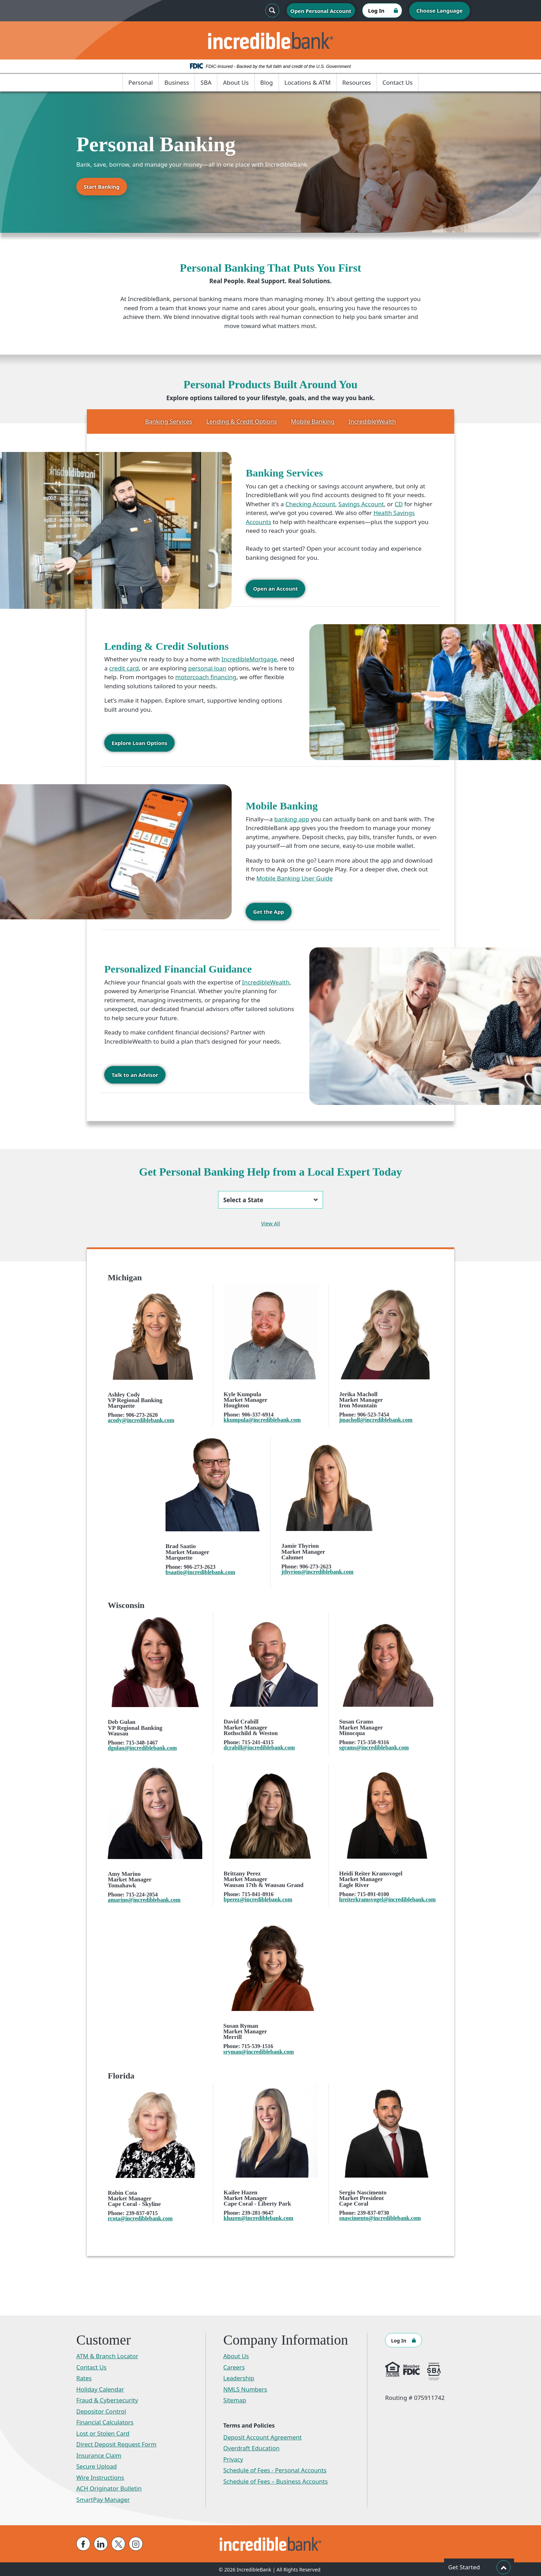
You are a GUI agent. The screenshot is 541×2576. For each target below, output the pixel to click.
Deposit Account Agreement (262, 2436)
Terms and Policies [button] (249, 2425)
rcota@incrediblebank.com (140, 2218)
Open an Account (275, 588)
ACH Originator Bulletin (109, 2488)
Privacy (233, 2459)
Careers (234, 2366)
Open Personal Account (320, 10)
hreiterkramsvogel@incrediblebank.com (387, 1899)
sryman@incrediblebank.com (258, 2051)
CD (399, 504)
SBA (206, 82)
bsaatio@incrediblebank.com (200, 1571)
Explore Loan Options (139, 742)
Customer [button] (103, 2339)
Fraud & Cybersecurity (107, 2399)
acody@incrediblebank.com (141, 1419)
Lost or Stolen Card (102, 2433)
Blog (266, 82)
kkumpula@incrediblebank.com (262, 1419)
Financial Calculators (105, 2421)
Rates (84, 2377)
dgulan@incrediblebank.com (142, 1747)
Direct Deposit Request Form (116, 2443)
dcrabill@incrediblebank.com (259, 1747)
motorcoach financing (206, 677)
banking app (291, 819)
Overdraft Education (251, 2447)
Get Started (479, 2567)
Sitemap (234, 2399)
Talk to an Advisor (135, 1074)
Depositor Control (101, 2411)
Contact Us (397, 82)
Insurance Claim (98, 2455)
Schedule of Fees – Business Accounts (275, 2481)
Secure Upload (96, 2466)
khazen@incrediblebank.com (258, 2217)
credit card (124, 668)
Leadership (238, 2377)
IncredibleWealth (372, 421)
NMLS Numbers (245, 2388)
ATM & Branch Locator (107, 2355)
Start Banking (102, 186)
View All (270, 1222)
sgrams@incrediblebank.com (374, 1747)
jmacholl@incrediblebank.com (376, 1419)
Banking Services (168, 421)
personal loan (207, 668)
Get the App (268, 911)
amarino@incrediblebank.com (144, 1899)
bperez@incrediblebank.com (258, 1899)
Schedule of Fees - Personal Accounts (274, 2469)
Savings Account (361, 504)
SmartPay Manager (103, 2499)
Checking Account (310, 504)
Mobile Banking (312, 421)
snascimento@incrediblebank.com (380, 2217)
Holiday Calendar (100, 2388)
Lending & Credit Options (241, 421)
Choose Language (439, 10)
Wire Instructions (100, 2477)
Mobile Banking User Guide (295, 878)
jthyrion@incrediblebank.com (317, 1571)
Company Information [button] (285, 2339)
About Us (235, 82)
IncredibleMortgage (249, 659)
